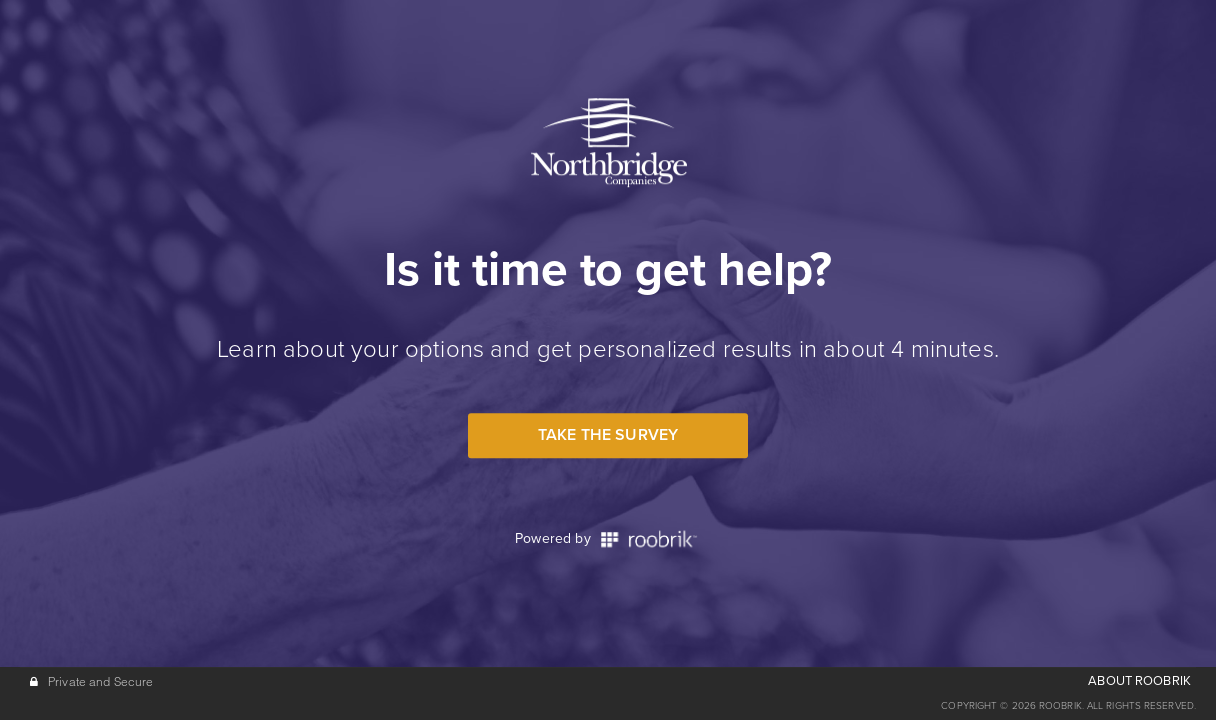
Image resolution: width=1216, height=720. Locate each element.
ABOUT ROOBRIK (1139, 681)
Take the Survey (608, 435)
